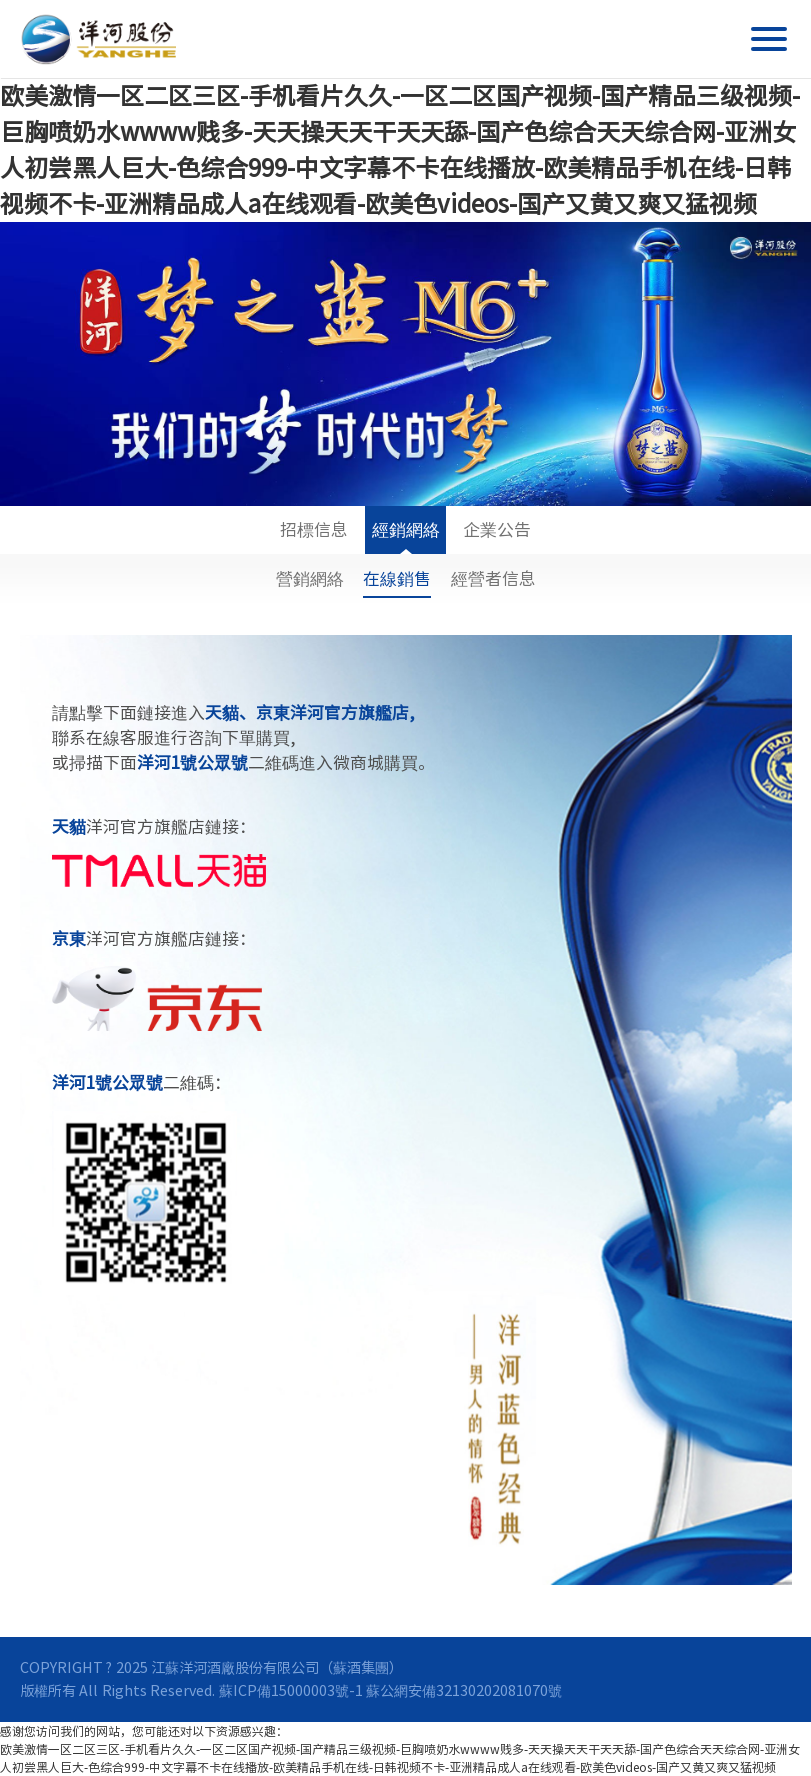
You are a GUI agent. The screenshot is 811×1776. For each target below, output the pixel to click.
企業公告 (497, 537)
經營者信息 (493, 578)
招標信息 (314, 537)
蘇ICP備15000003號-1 (291, 1690)
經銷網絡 (406, 537)
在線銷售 (397, 578)
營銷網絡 (310, 578)
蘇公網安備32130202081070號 (464, 1690)
